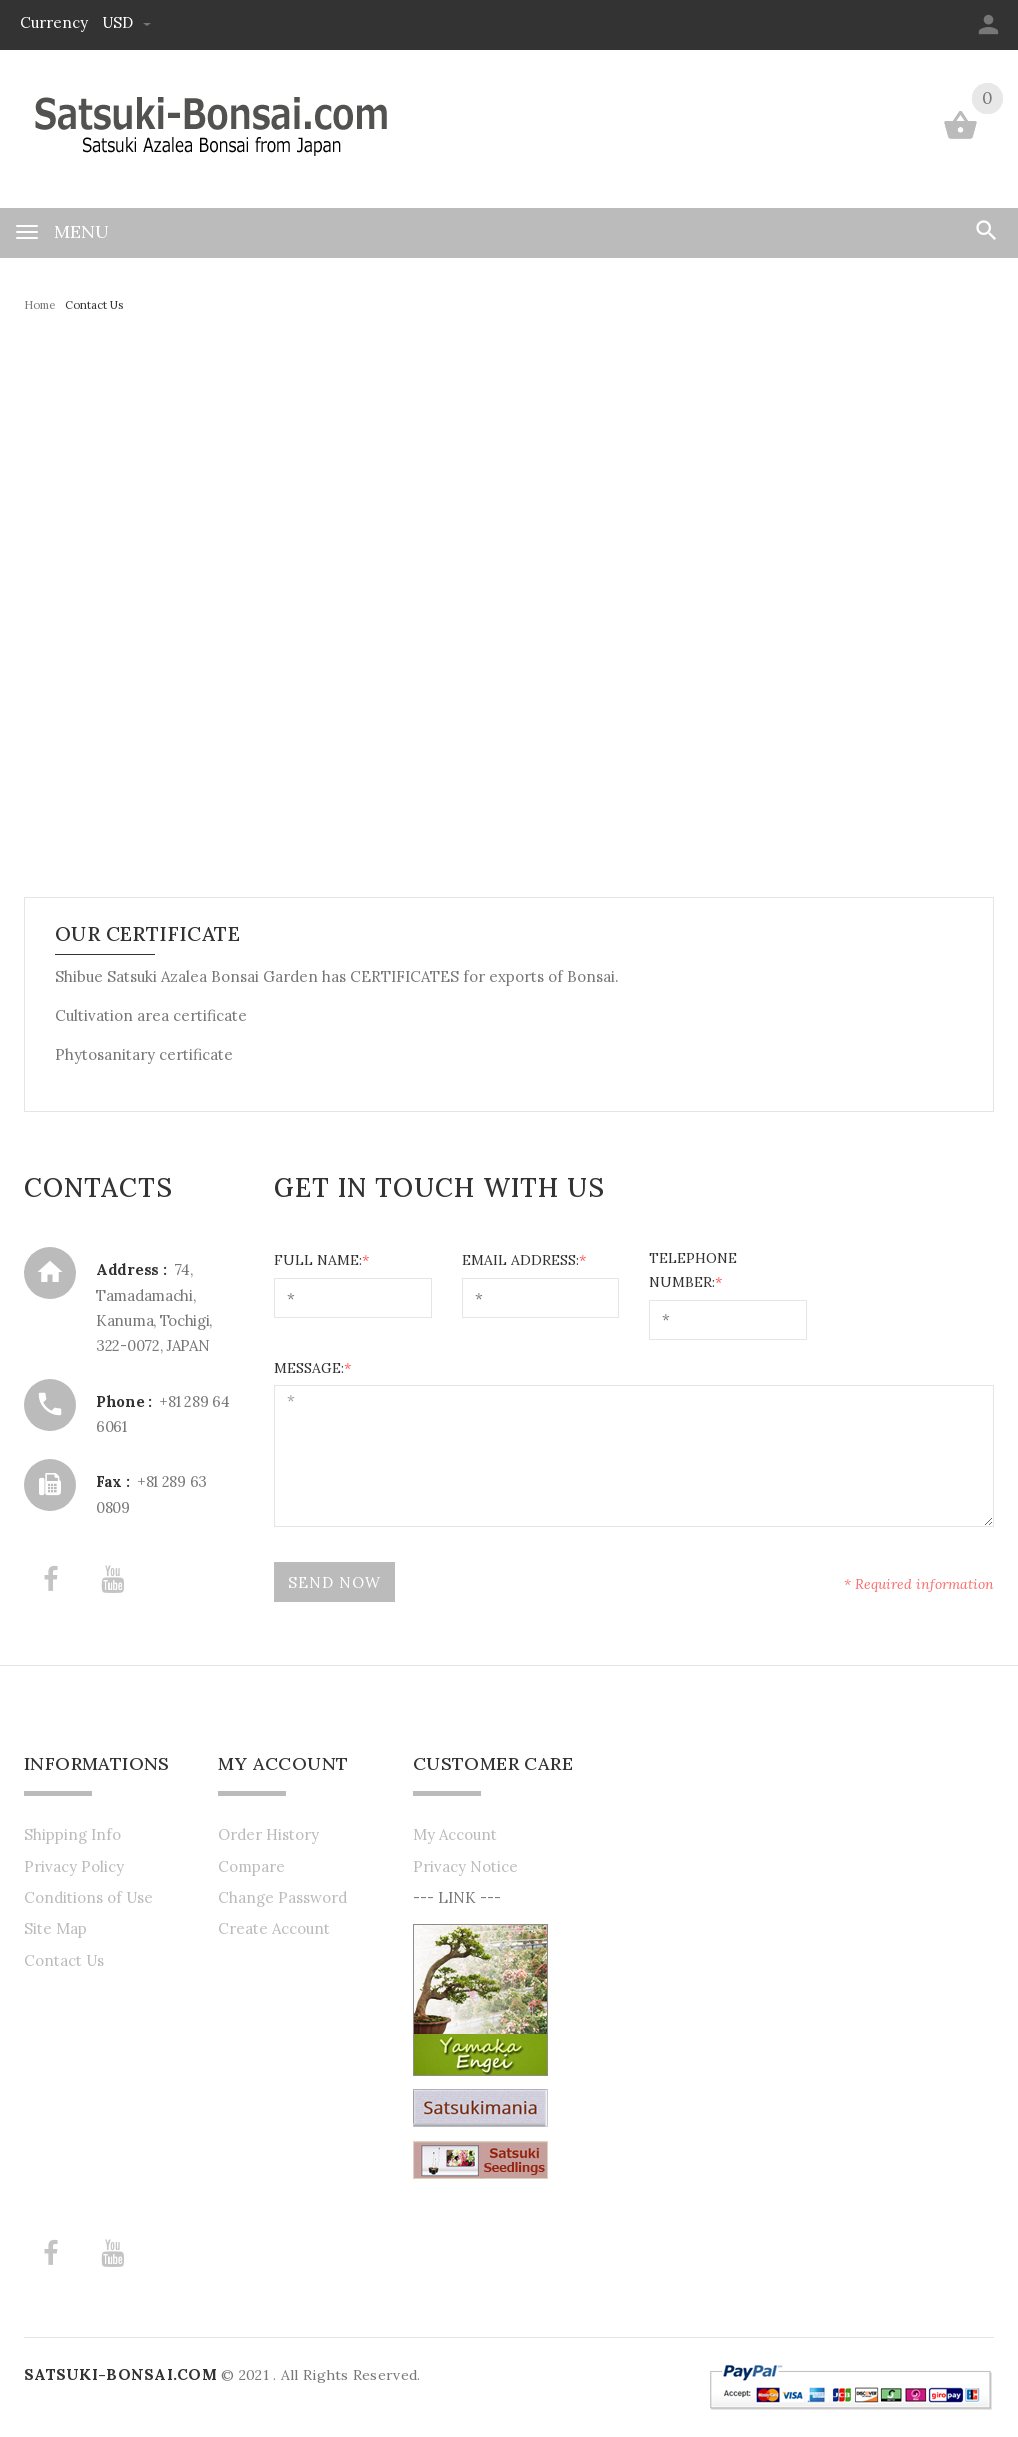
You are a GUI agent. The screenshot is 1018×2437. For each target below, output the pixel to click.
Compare (251, 1866)
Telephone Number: (693, 1270)
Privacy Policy (74, 1866)
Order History (268, 1834)
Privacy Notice (465, 1866)
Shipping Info (72, 1834)
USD (126, 22)
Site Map (55, 1928)
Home (39, 305)
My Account (455, 1834)
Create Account (274, 1928)
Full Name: (321, 1260)
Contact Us (64, 1960)
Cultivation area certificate (151, 1015)
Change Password (282, 1897)
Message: (312, 1368)
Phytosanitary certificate (144, 1054)
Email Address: (524, 1260)
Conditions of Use (88, 1897)
